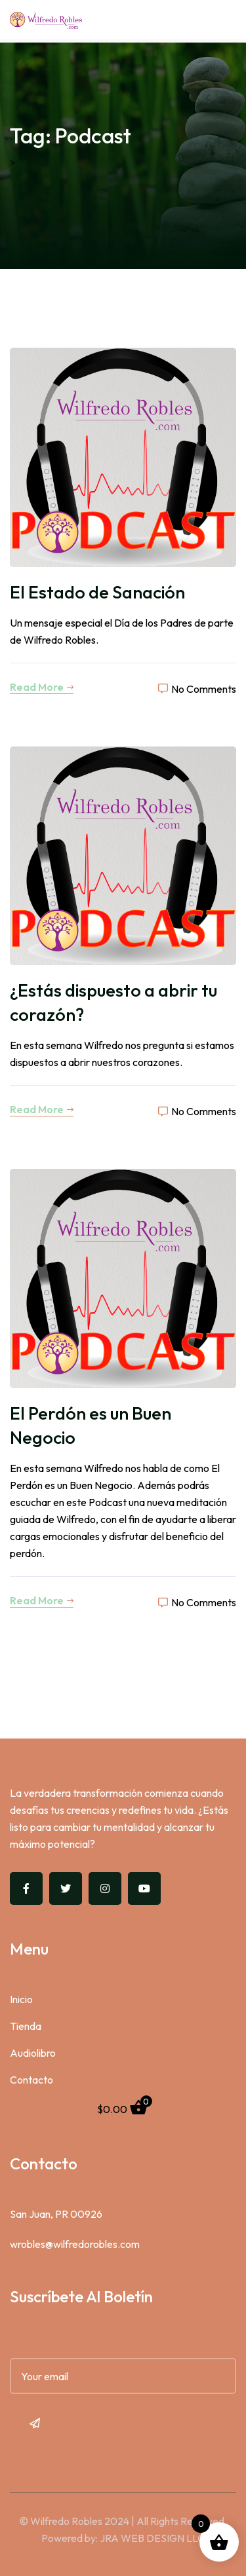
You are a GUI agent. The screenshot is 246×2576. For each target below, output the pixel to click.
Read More (41, 686)
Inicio (21, 1999)
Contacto (31, 2079)
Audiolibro (33, 2052)
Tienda (25, 2026)
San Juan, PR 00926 (56, 2213)
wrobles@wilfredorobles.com (75, 2244)
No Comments (197, 688)
